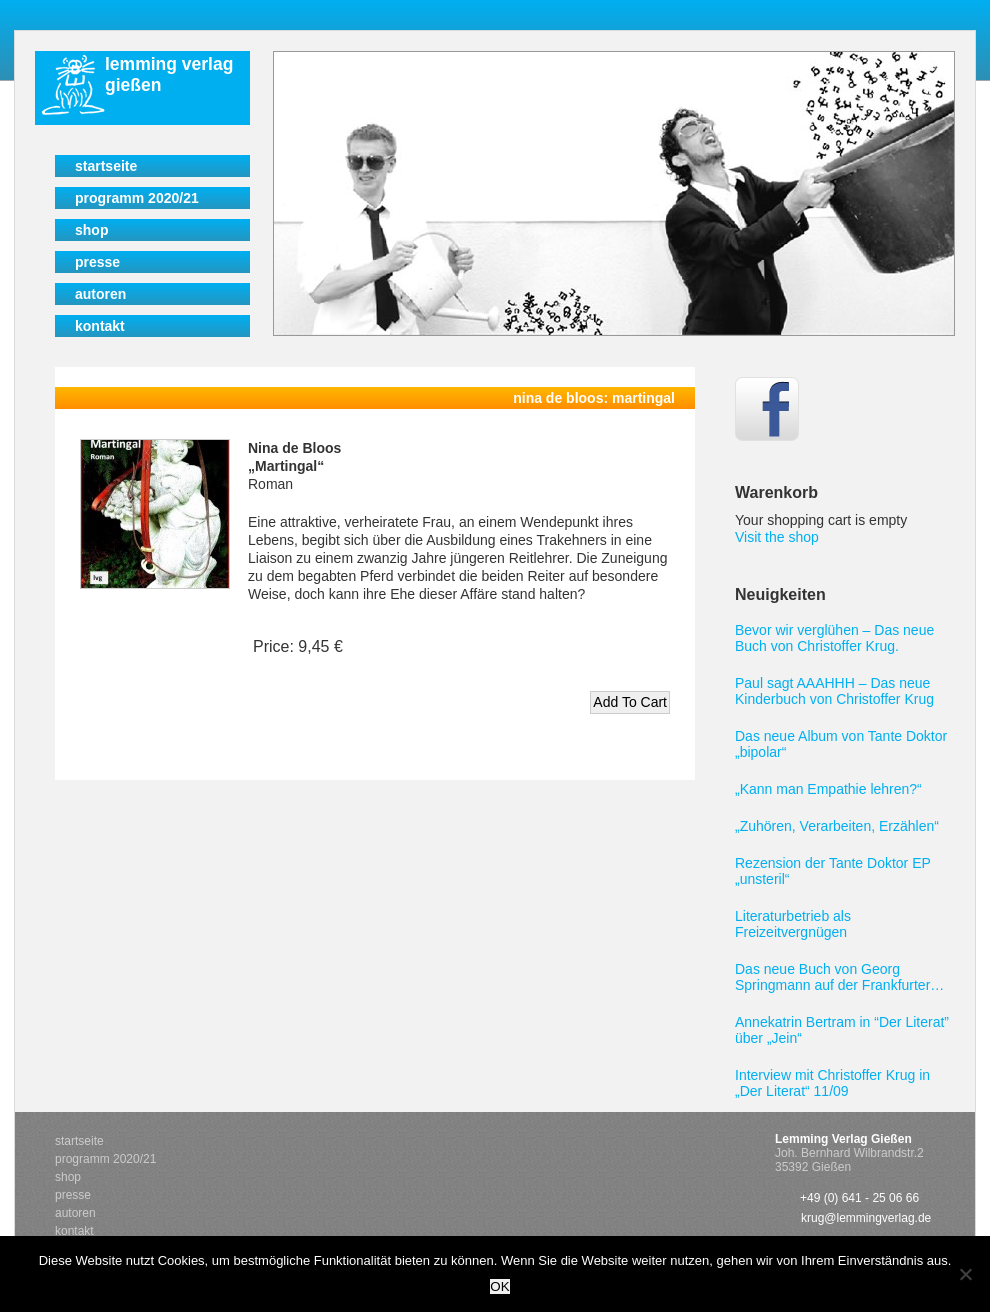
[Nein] (965, 1274)
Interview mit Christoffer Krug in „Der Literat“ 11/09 (832, 1083)
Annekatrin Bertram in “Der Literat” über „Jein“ (842, 1030)
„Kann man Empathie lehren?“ (828, 789)
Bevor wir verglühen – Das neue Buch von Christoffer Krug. (834, 638)
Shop (91, 230)
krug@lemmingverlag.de (866, 1218)
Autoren (100, 294)
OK (499, 1286)
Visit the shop (777, 537)
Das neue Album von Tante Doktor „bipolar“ (841, 744)
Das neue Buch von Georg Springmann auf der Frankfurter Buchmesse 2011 (832, 977)
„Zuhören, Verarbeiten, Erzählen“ (837, 826)
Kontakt (100, 326)
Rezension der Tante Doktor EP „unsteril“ (833, 871)
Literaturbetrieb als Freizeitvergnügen (793, 924)
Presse (97, 262)
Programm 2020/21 (137, 198)
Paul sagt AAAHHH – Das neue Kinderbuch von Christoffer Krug (834, 691)
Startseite (106, 166)
